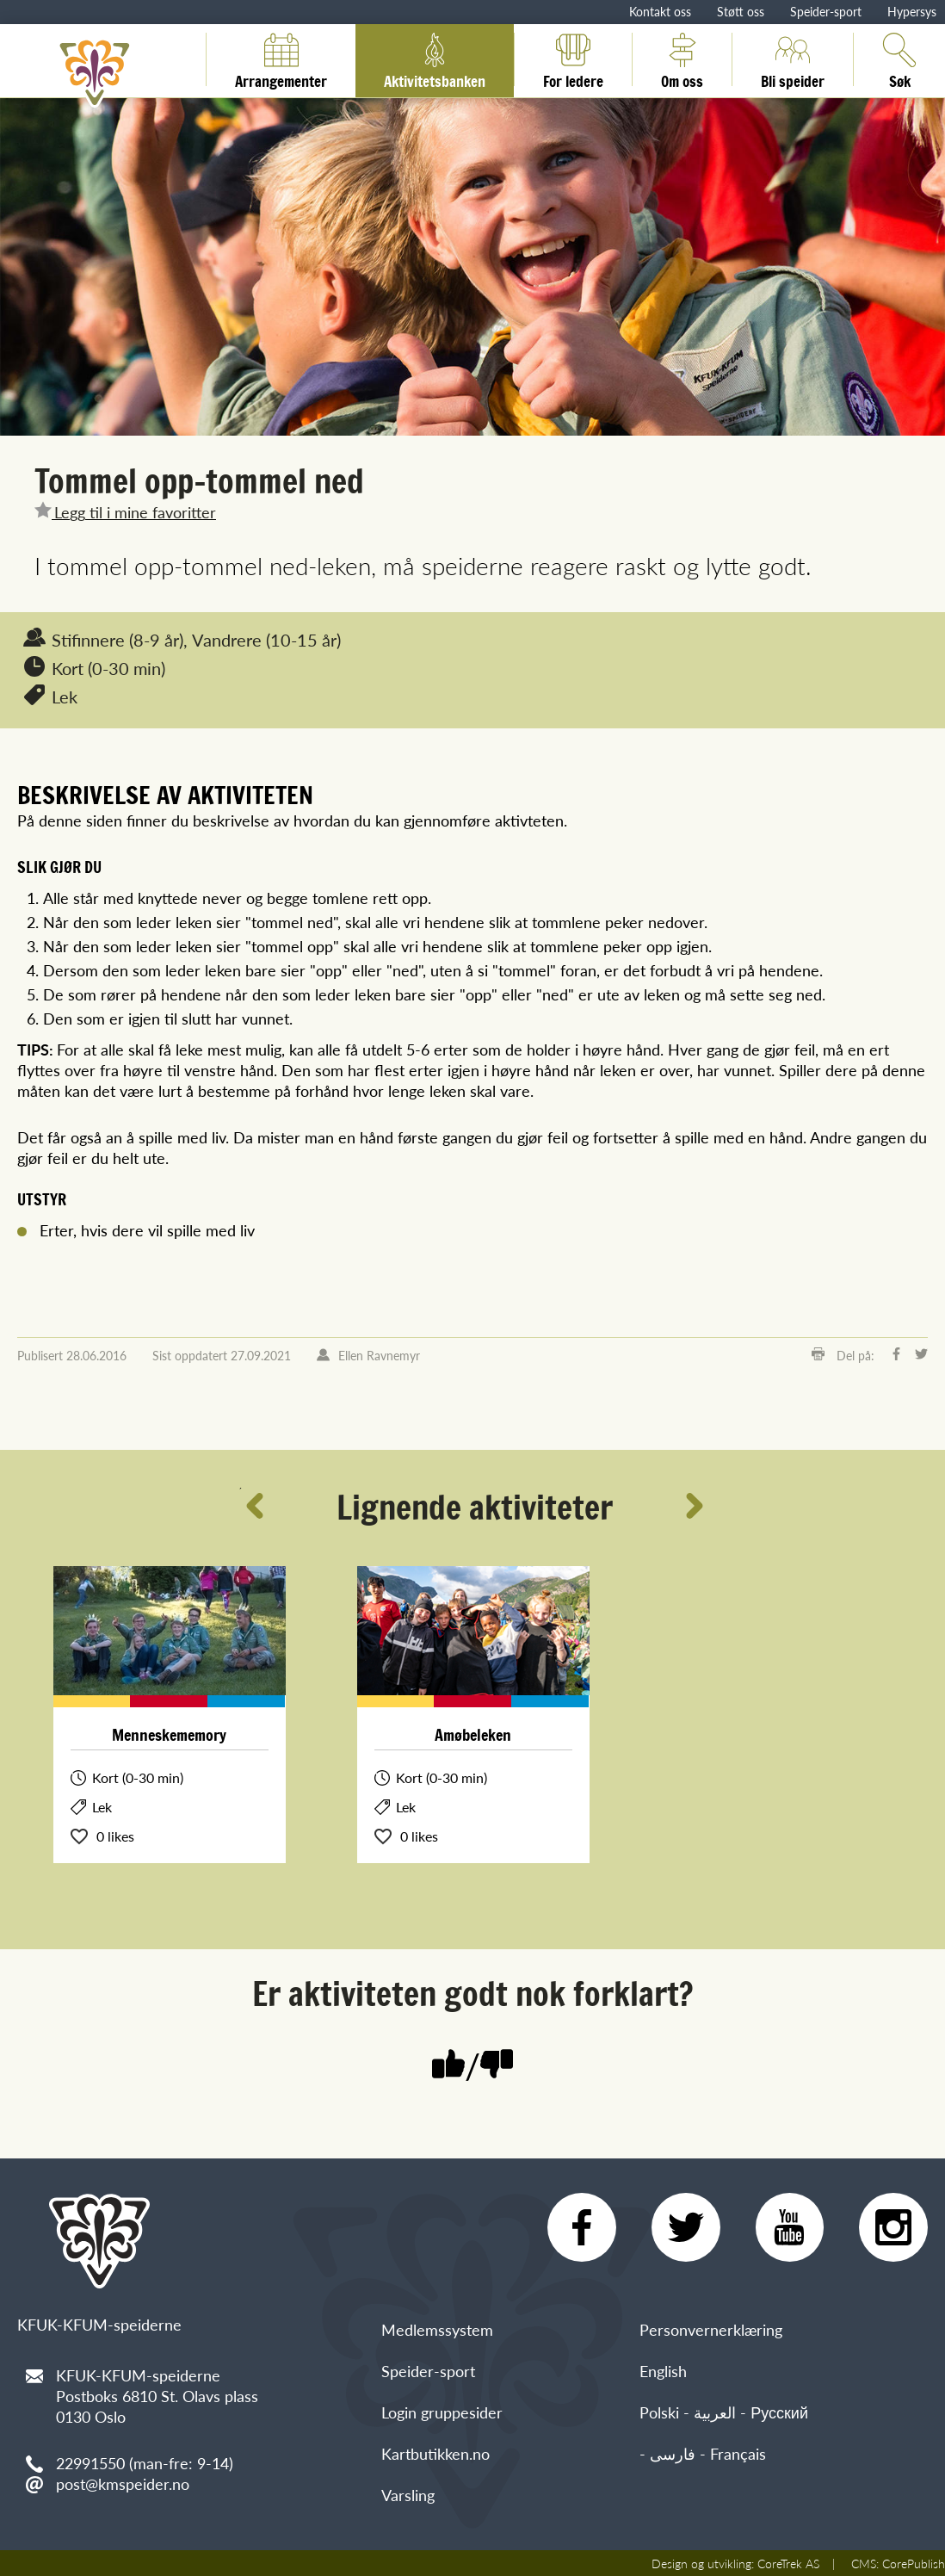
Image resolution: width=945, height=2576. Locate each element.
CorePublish (913, 2563)
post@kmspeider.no (122, 2483)
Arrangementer (281, 59)
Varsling (408, 2494)
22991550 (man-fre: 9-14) (144, 2463)
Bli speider (793, 59)
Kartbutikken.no (435, 2453)
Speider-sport (826, 11)
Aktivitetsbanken (434, 59)
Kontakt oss (660, 11)
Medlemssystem (437, 2329)
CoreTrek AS (788, 2563)
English (663, 2370)
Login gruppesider (442, 2412)
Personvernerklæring (710, 2329)
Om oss (682, 59)
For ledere (573, 59)
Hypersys (911, 11)
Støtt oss (740, 11)
